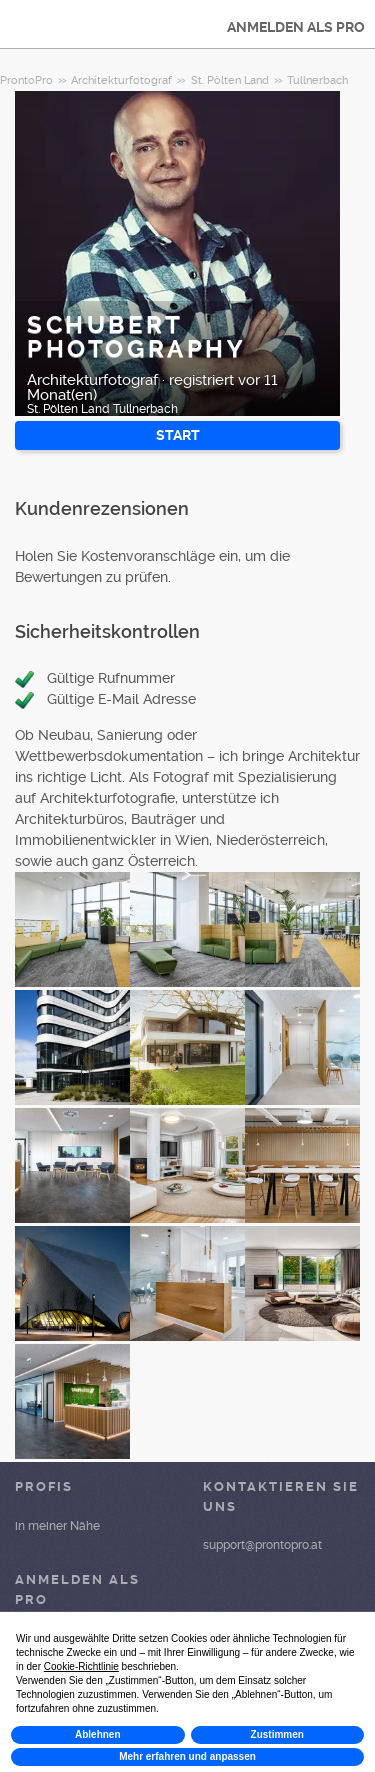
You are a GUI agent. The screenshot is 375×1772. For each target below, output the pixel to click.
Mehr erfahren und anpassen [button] (187, 1756)
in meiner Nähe (57, 1526)
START (178, 435)
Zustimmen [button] (277, 1734)
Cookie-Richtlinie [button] (81, 1666)
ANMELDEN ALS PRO (296, 27)
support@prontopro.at (262, 1545)
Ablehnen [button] (98, 1734)
